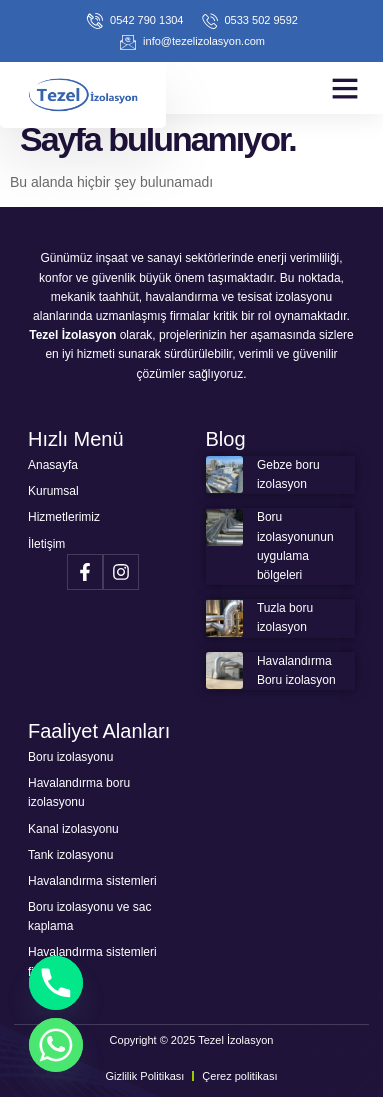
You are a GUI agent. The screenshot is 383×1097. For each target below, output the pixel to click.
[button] (345, 88)
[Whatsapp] (56, 1045)
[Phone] (56, 983)
